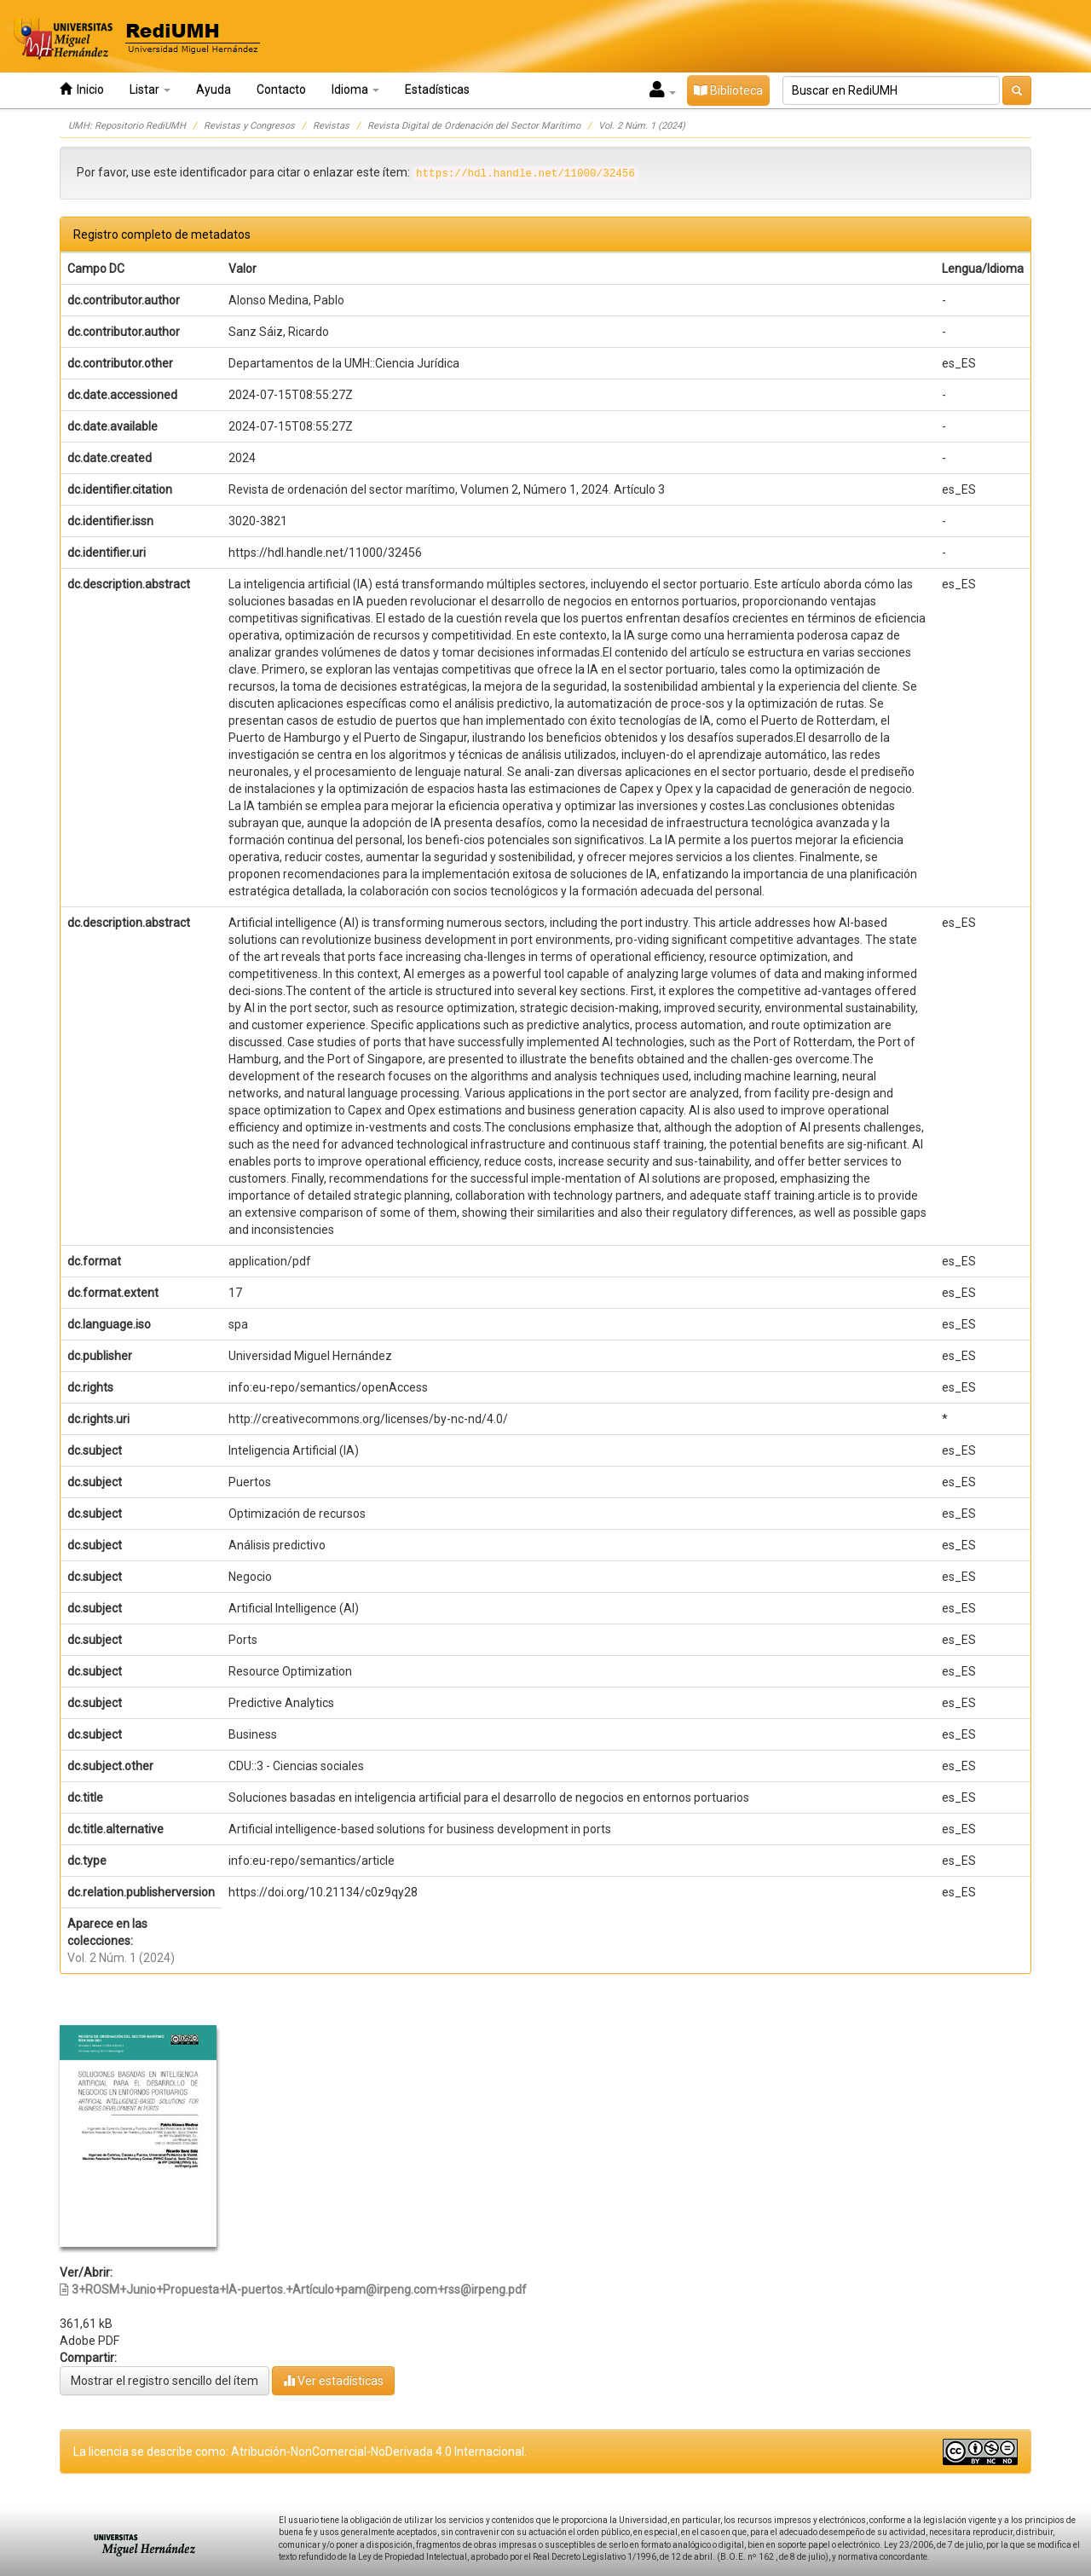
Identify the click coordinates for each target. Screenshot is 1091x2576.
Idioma (355, 89)
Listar (150, 89)
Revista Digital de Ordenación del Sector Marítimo (473, 125)
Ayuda (213, 89)
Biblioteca (728, 90)
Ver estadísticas (333, 2380)
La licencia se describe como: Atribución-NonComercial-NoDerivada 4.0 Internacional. (300, 2451)
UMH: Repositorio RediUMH (127, 125)
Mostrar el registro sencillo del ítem (164, 2381)
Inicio (82, 89)
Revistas (331, 125)
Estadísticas (437, 89)
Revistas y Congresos (249, 125)
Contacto (281, 89)
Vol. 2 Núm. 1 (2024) (641, 125)
